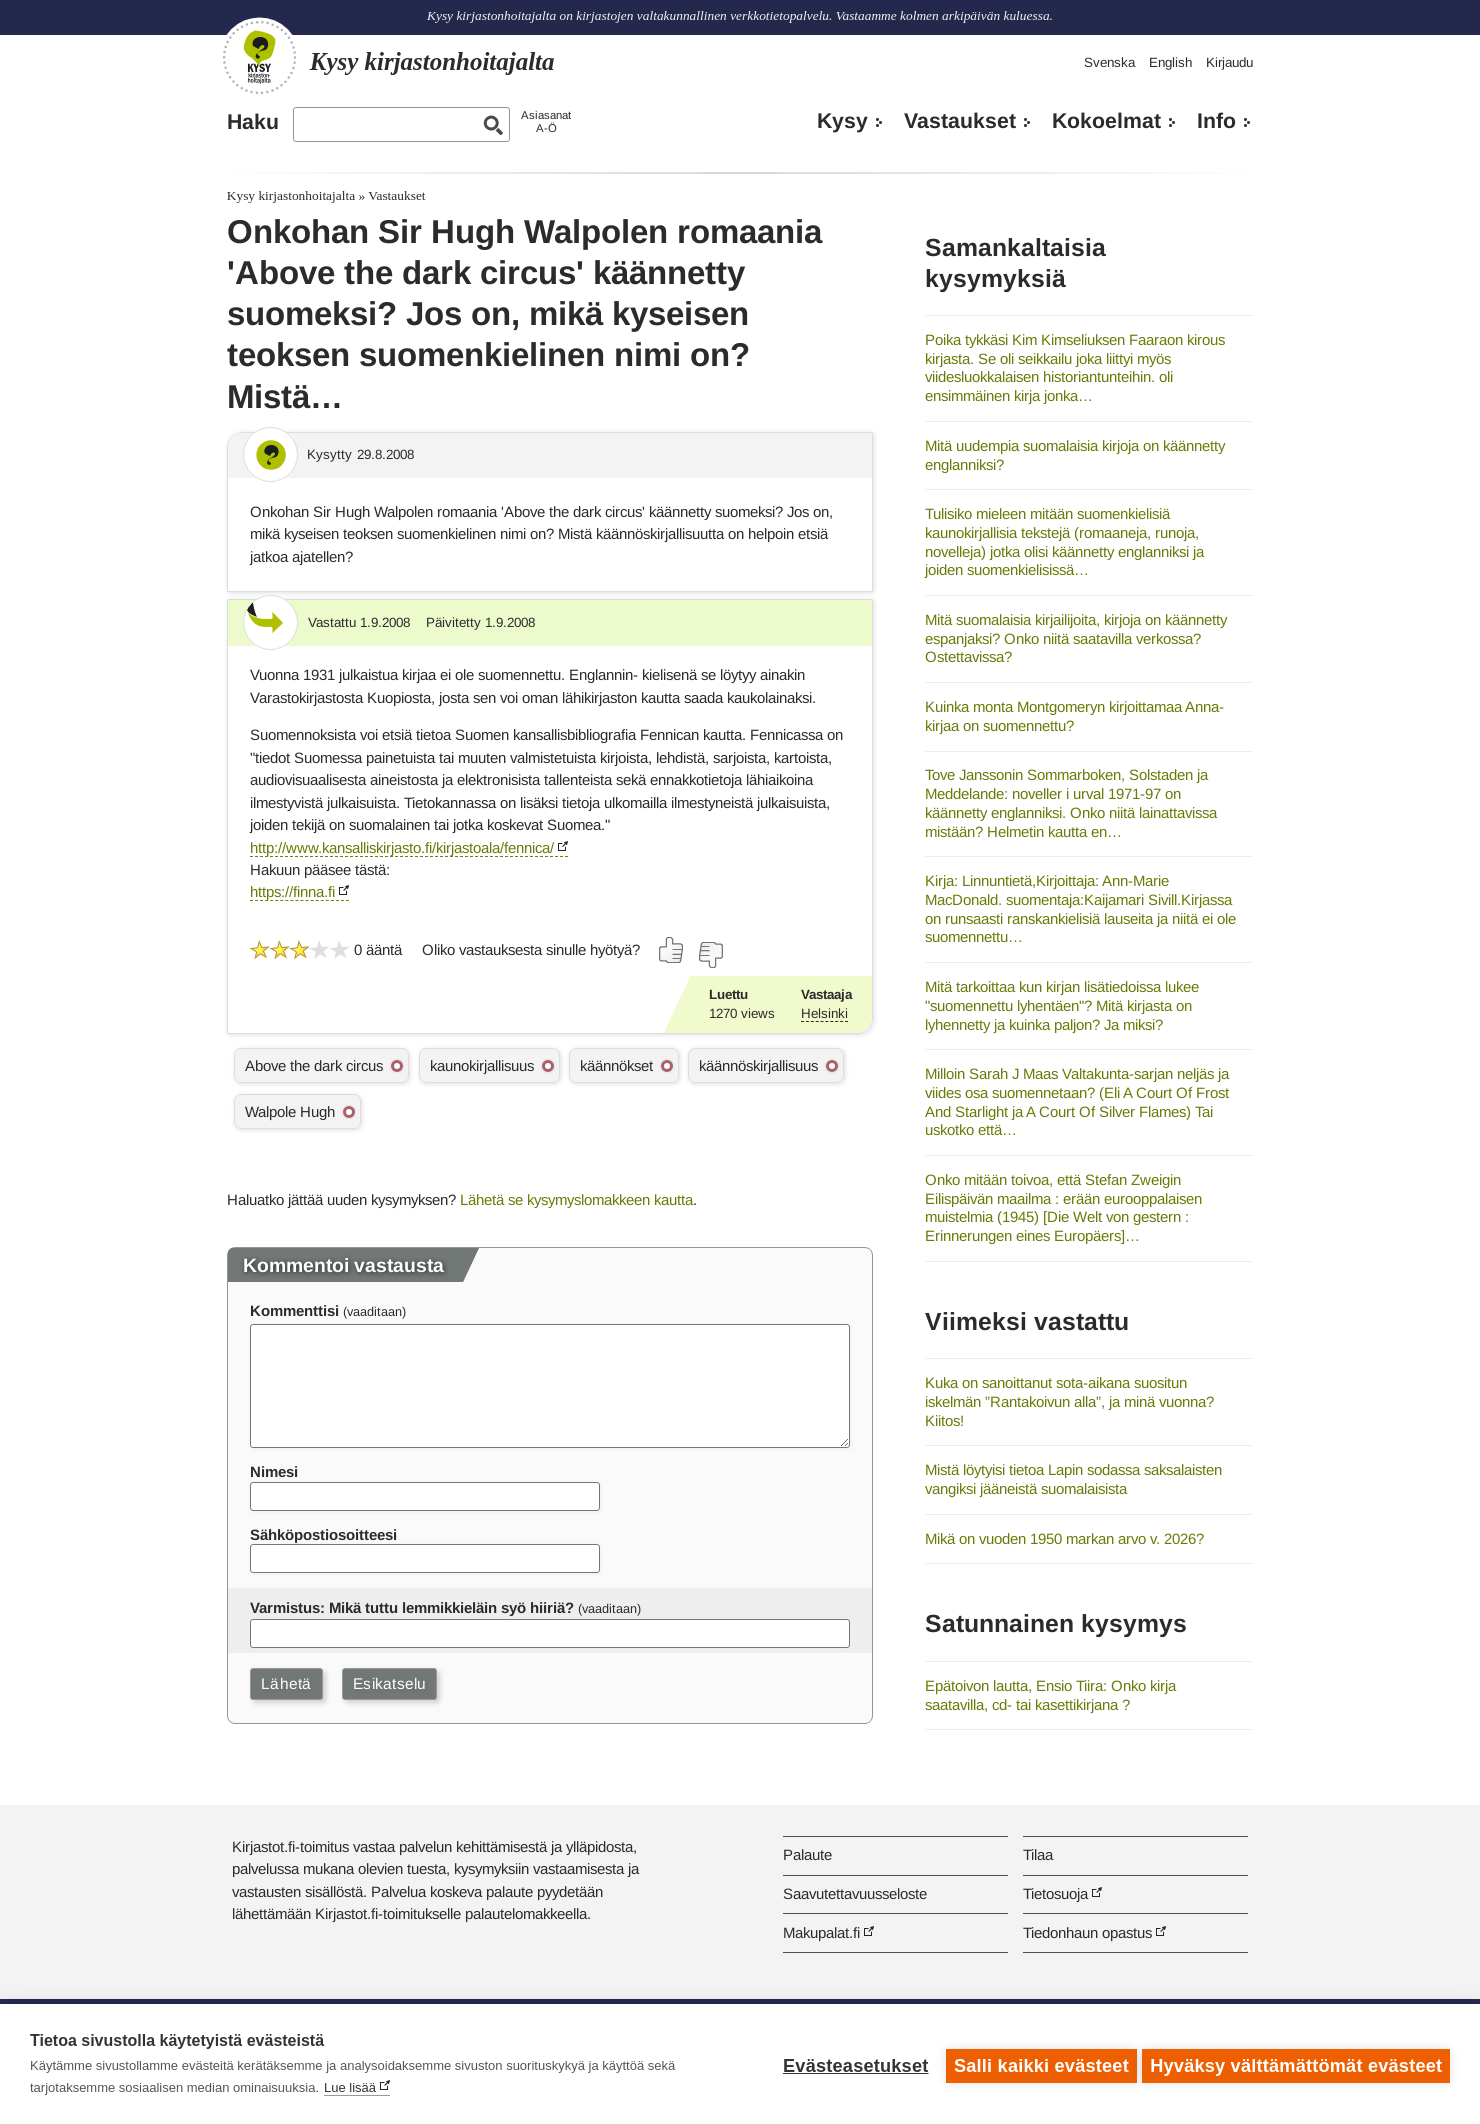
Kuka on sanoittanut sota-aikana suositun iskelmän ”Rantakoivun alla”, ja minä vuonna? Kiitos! (1069, 1401)
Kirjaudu (1229, 62)
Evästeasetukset (851, 2064)
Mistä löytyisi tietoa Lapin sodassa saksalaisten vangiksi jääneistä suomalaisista (1073, 1479)
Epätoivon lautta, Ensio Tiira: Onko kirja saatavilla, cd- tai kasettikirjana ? (1050, 1695)
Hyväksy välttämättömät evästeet (1296, 2064)
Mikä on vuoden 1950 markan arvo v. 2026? (1064, 1538)
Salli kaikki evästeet (1037, 2064)
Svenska (1109, 62)
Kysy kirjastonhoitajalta (291, 195)
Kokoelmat (1106, 121)
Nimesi (274, 1471)
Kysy (842, 121)
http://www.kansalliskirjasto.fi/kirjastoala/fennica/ (402, 847)
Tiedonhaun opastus (1087, 1932)
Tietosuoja (1055, 1893)
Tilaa (1038, 1854)
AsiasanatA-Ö (546, 121)
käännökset (616, 1065)
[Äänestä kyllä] (672, 950)
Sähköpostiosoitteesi (323, 1534)
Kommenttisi (294, 1310)
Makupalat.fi (821, 1932)
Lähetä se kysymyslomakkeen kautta (576, 1199)
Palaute (807, 1854)
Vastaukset (960, 121)
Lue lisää (350, 2087)
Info (1216, 121)
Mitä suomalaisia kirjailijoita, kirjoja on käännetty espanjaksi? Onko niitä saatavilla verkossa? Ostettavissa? (1076, 638)
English (1170, 62)
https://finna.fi (292, 891)
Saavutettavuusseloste (855, 1893)
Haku (253, 122)
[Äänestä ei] (710, 955)
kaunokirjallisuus (482, 1065)
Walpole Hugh (290, 1111)
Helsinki (824, 1013)
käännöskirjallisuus (758, 1065)
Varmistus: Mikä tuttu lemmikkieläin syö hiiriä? (412, 1607)
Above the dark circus (314, 1065)
